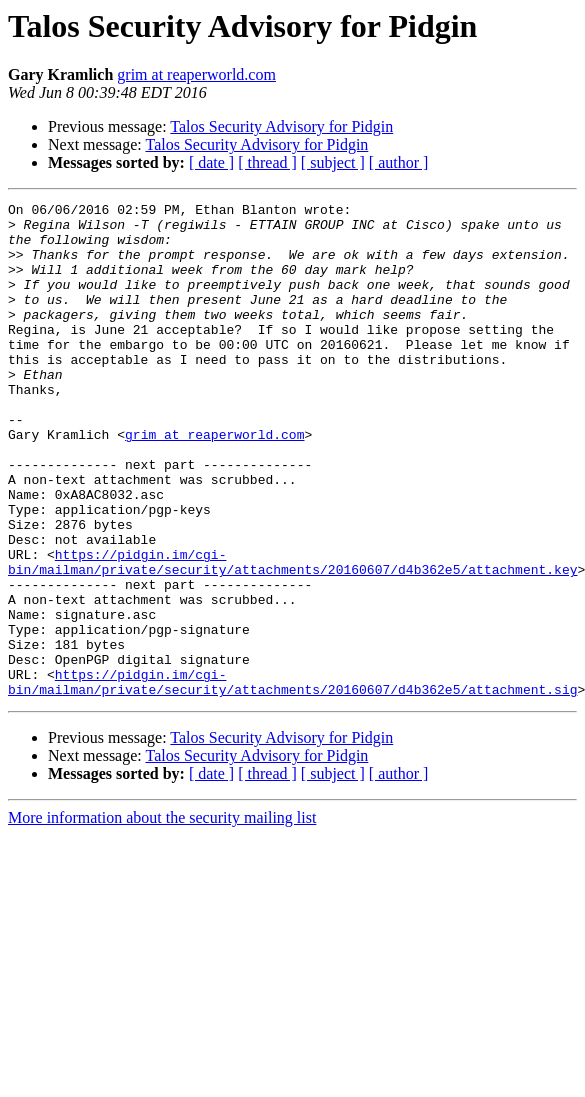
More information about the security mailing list (162, 916)
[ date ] (211, 162)
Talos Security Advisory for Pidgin (281, 126)
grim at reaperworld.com (196, 74)
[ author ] (399, 162)
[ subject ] (333, 162)
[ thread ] (267, 162)
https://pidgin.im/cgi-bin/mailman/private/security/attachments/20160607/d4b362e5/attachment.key (292, 635)
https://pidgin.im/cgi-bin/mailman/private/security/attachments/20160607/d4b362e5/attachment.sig (292, 779)
